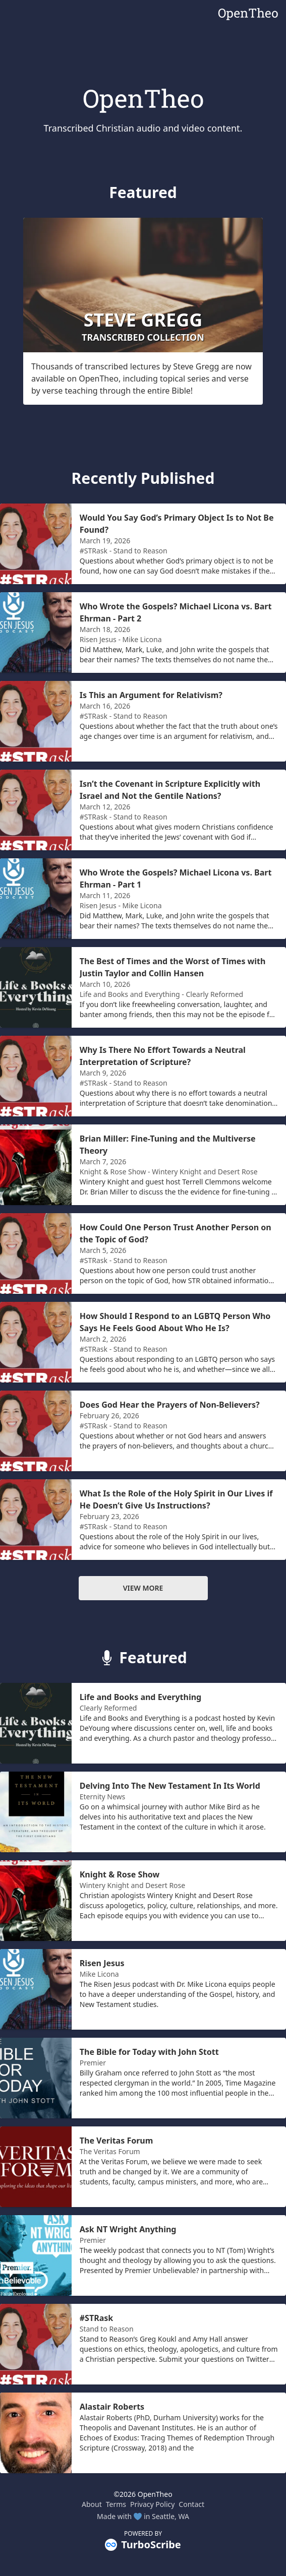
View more (143, 1588)
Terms (116, 2504)
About (92, 2504)
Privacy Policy (152, 2504)
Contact (191, 2504)
